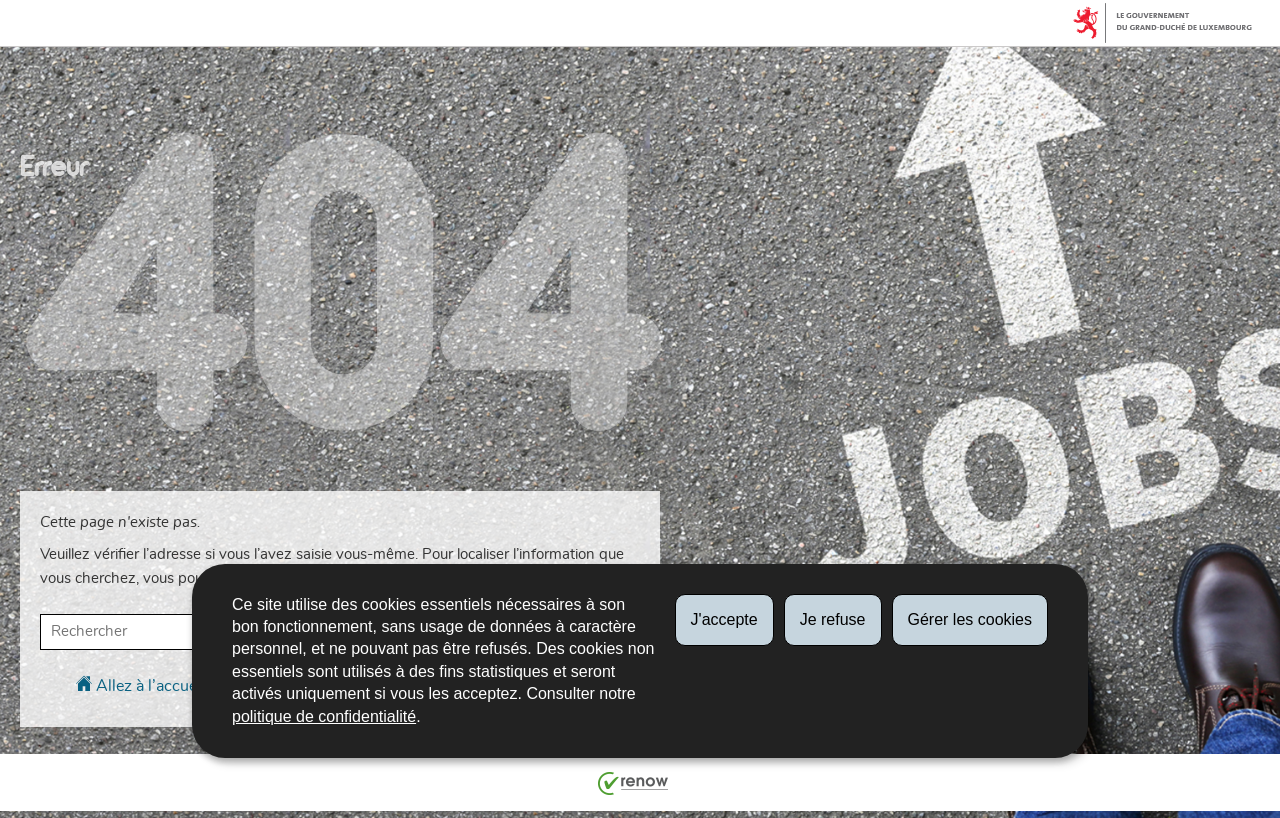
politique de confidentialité (324, 716)
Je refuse (833, 619)
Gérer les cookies (970, 619)
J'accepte (724, 619)
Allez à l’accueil (140, 684)
